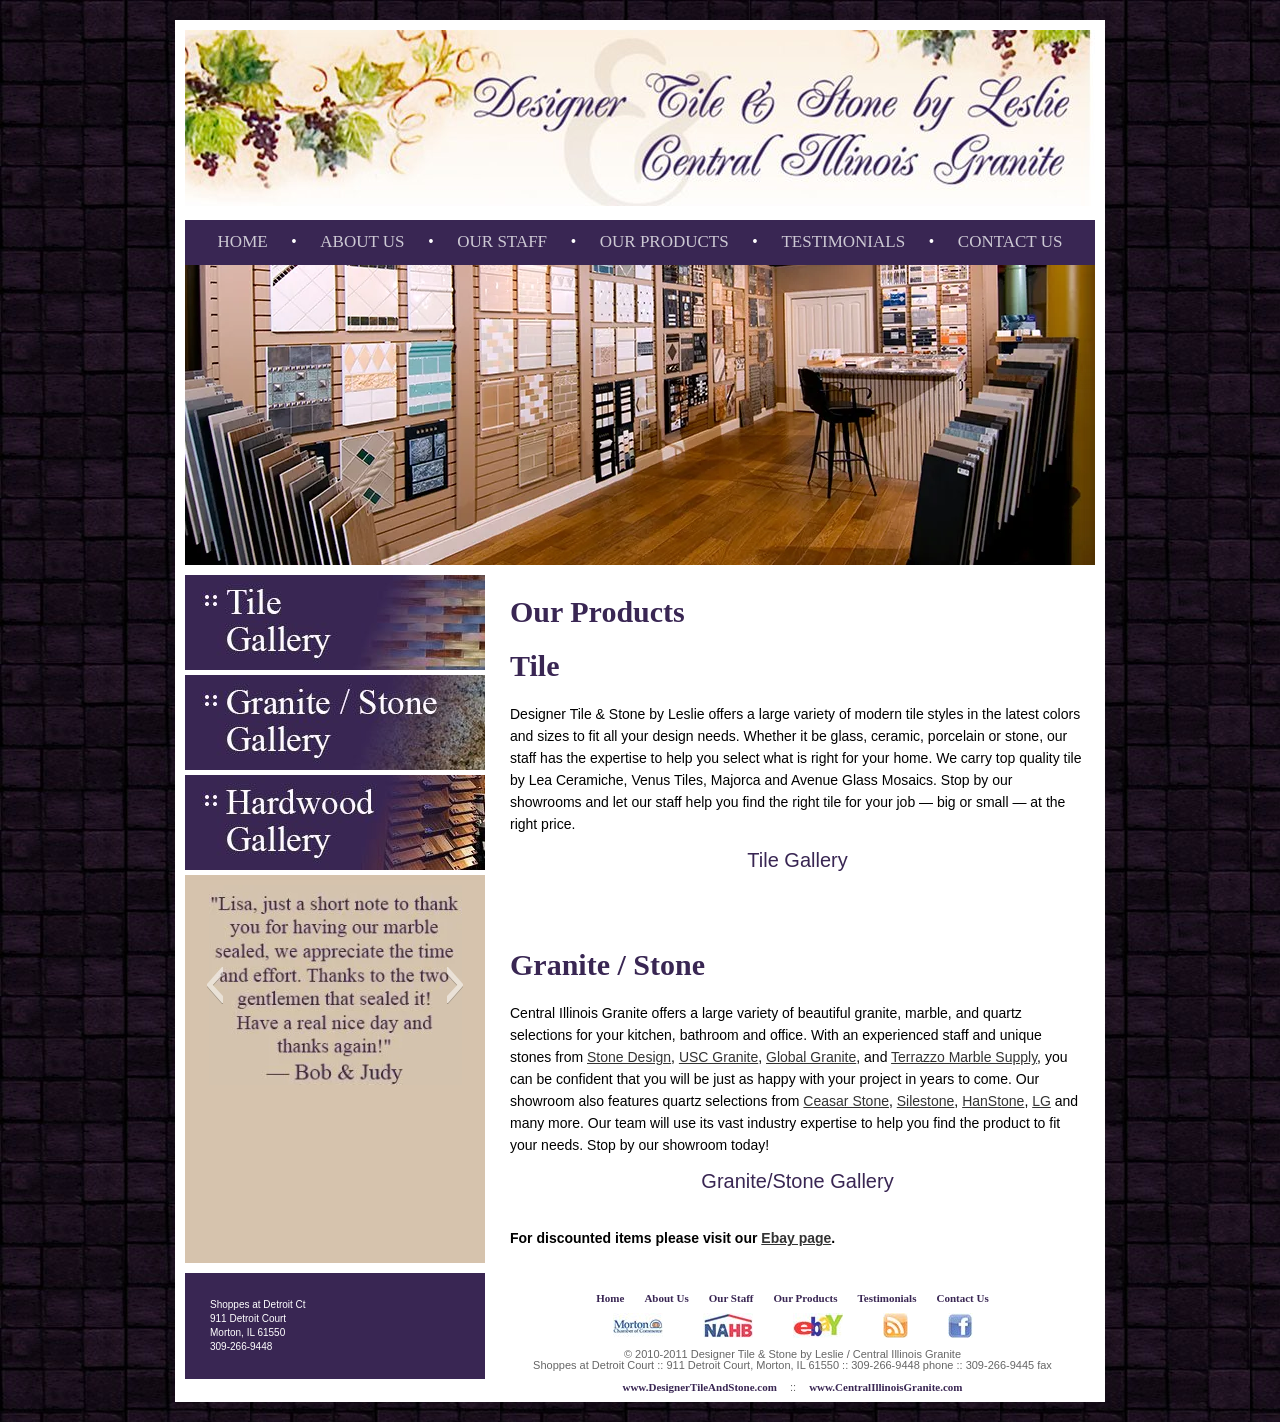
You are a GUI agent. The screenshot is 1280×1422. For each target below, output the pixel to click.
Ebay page (796, 1238)
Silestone (926, 1101)
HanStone (993, 1101)
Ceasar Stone (846, 1101)
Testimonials (843, 241)
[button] (214, 985)
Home (243, 241)
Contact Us (1010, 241)
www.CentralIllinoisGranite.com (885, 1387)
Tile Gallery (797, 860)
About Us (362, 241)
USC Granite (718, 1057)
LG (1041, 1101)
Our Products (664, 241)
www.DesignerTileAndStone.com (699, 1387)
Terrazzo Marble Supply (964, 1057)
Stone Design (629, 1057)
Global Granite (811, 1057)
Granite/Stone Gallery (797, 1181)
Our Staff (502, 241)
